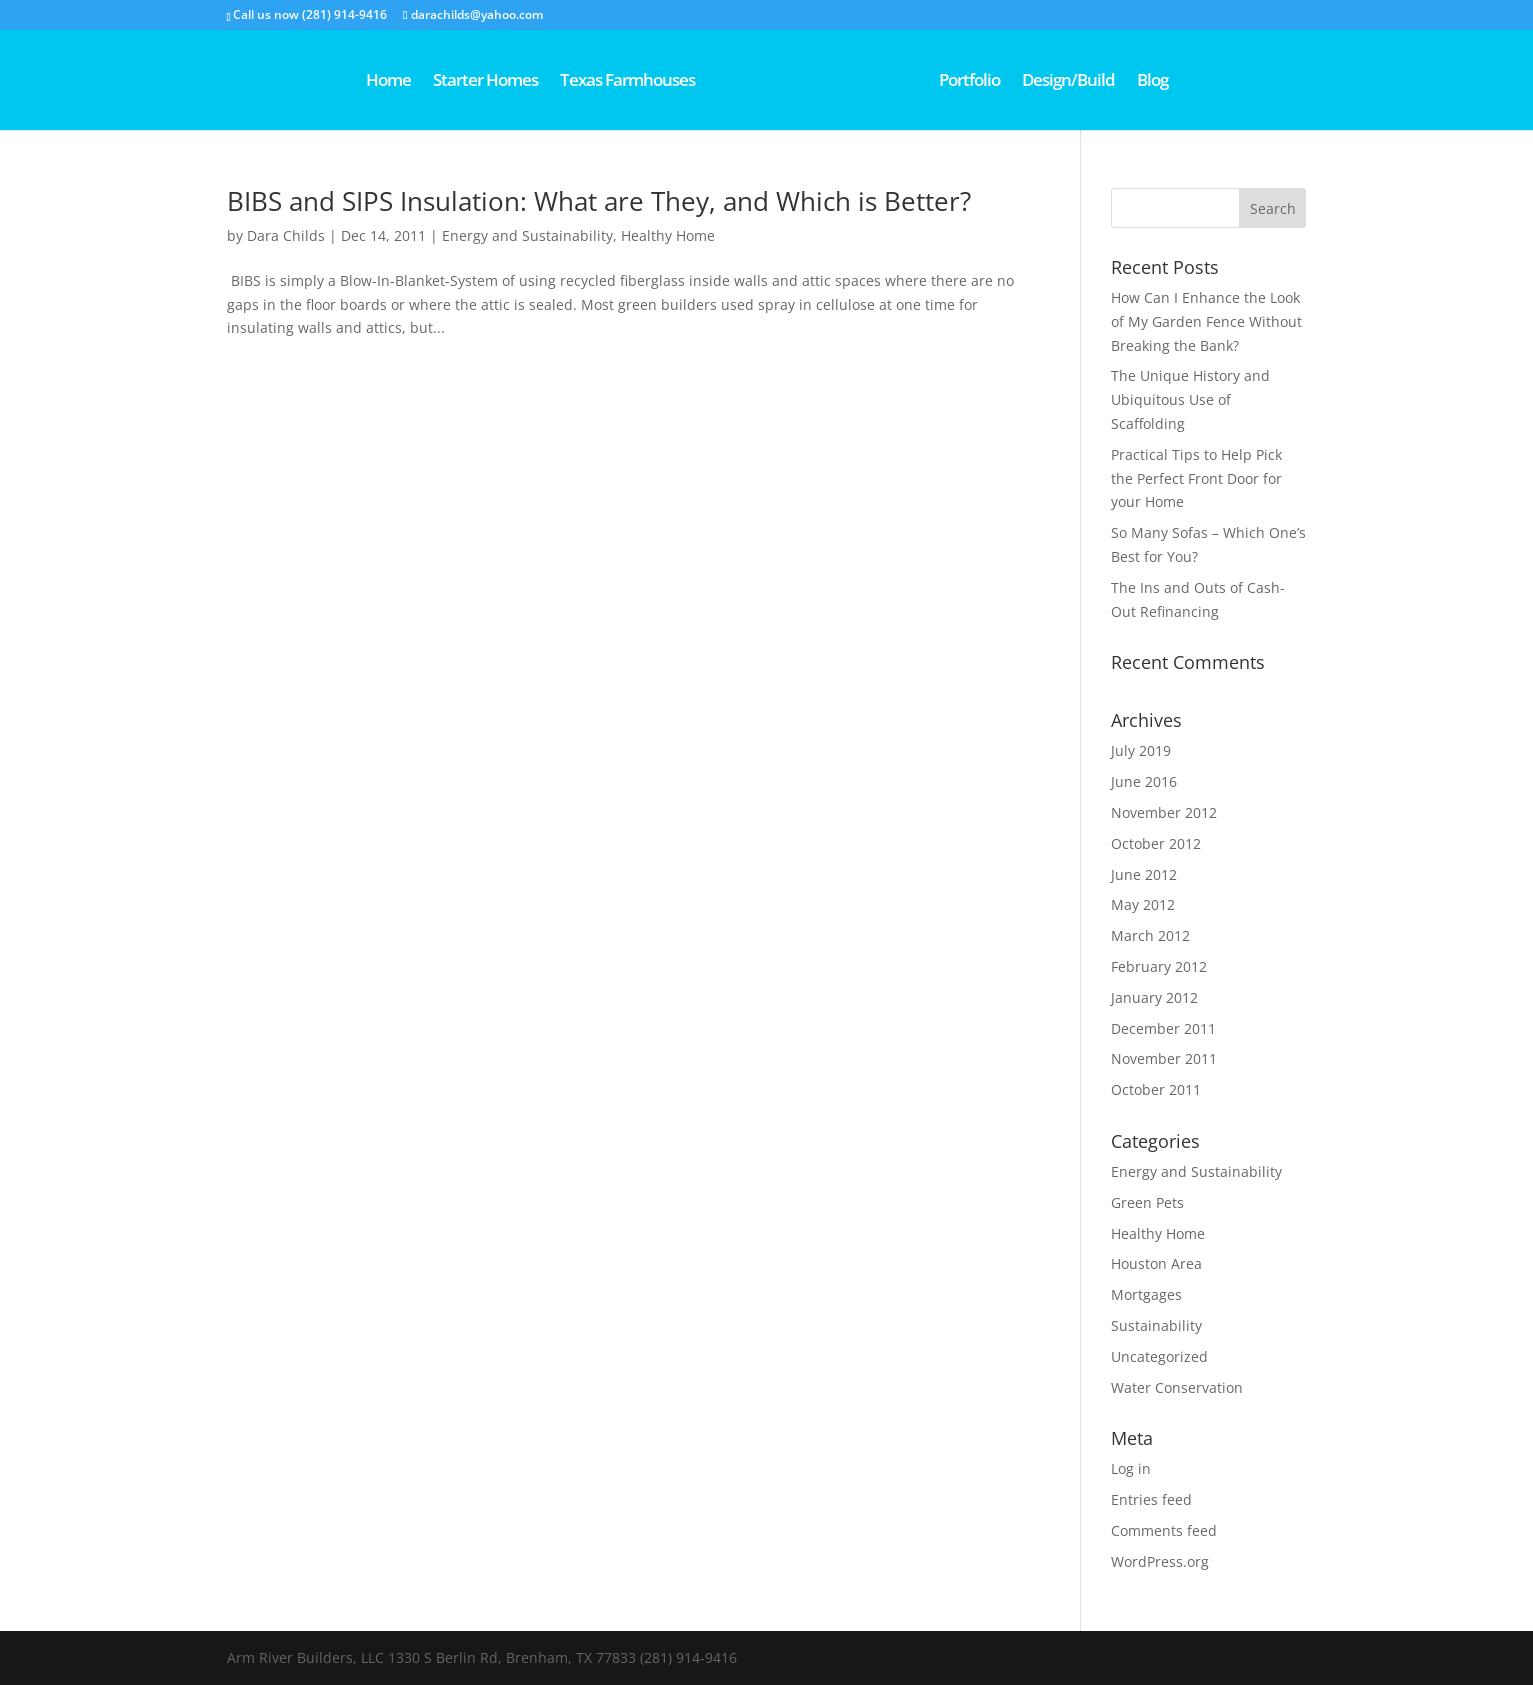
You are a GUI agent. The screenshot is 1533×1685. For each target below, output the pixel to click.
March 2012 (1150, 935)
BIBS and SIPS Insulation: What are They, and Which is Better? (599, 201)
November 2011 (1164, 1058)
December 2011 (1163, 1028)
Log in (1131, 1468)
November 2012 (1164, 812)
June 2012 (1144, 874)
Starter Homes (414, 82)
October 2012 (1156, 843)
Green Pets (1147, 1202)
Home (317, 82)
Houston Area (1156, 1263)
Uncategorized (1159, 1356)
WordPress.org (1160, 1561)
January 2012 (1154, 997)
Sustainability (1156, 1325)
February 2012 (1159, 966)
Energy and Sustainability (527, 235)
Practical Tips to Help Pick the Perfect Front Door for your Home (1196, 478)
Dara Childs (286, 235)
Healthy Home (668, 235)
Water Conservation (1177, 1387)
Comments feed (1164, 1530)
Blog (1222, 82)
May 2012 (1143, 904)
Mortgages (1146, 1294)
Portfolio (1039, 82)
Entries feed (1151, 1499)
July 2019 (1141, 750)
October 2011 (1156, 1089)
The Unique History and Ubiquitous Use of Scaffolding (1190, 399)
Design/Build (1138, 82)
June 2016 (1144, 781)
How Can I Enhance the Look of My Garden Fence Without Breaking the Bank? (1206, 321)
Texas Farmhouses (556, 82)
